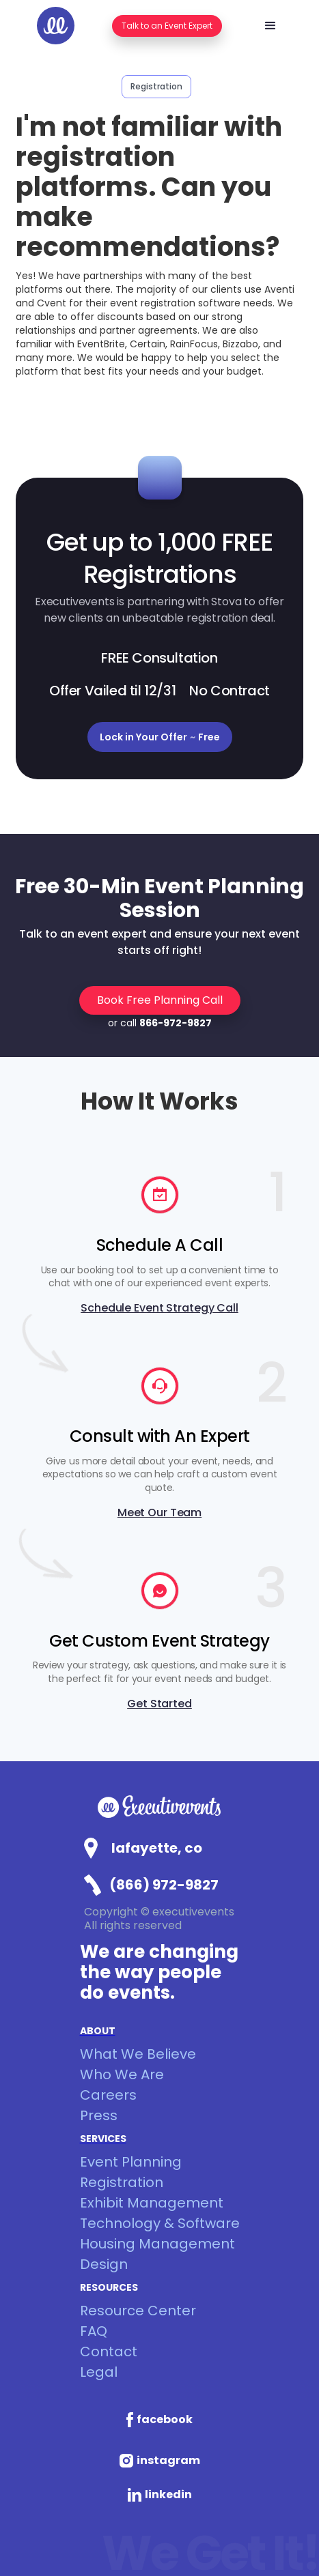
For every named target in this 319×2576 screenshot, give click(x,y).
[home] (55, 25)
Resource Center (138, 2310)
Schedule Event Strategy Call (159, 1308)
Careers (108, 2094)
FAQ (93, 2331)
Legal (98, 2372)
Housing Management (157, 2243)
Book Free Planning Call (160, 1000)
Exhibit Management (151, 2202)
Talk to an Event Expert (167, 25)
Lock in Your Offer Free (160, 737)
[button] (270, 26)
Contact (108, 2351)
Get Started (159, 1703)
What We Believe (138, 2054)
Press (98, 2115)
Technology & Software (160, 2223)
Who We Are (122, 2074)
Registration (121, 2182)
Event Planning (131, 2161)
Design (104, 2264)
